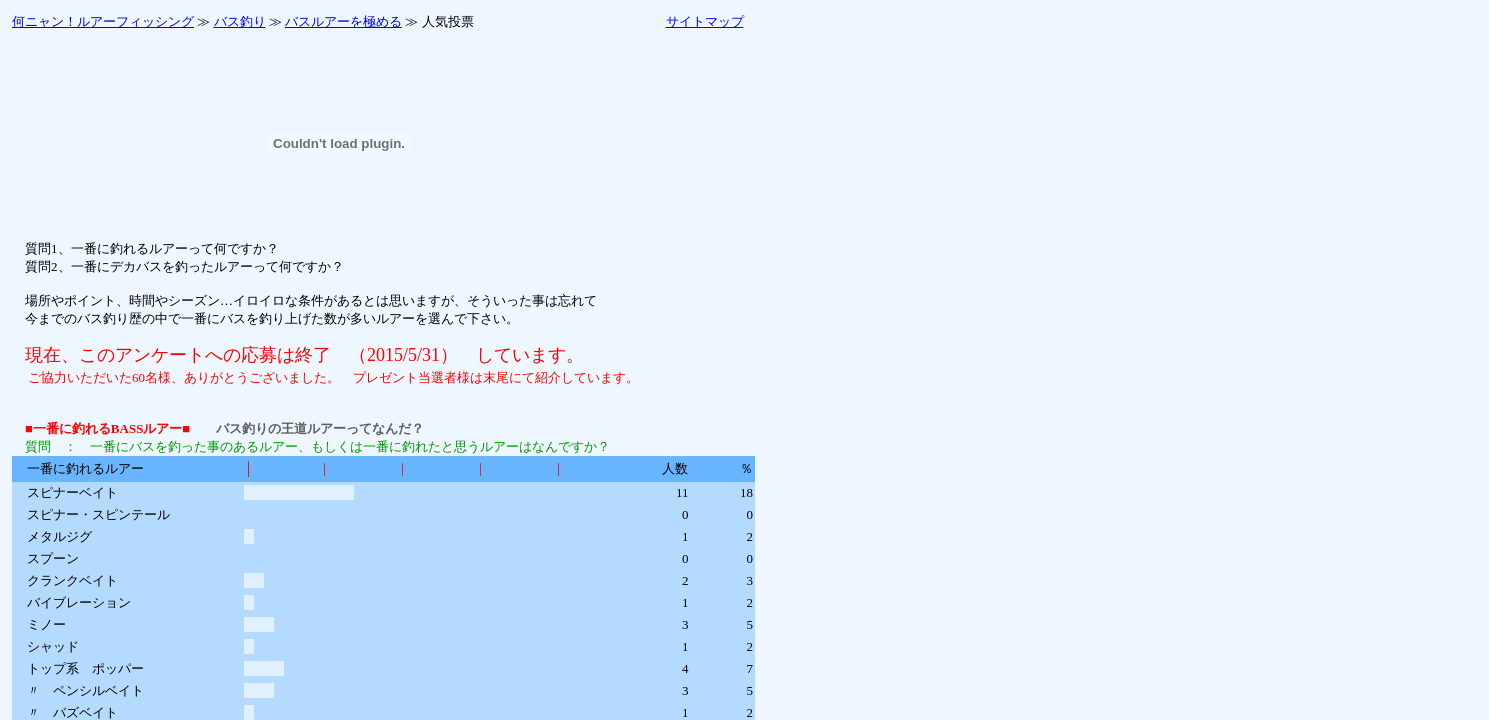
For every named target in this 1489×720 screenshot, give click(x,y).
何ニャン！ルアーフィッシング (103, 21)
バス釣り (240, 21)
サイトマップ (705, 21)
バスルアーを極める (343, 21)
